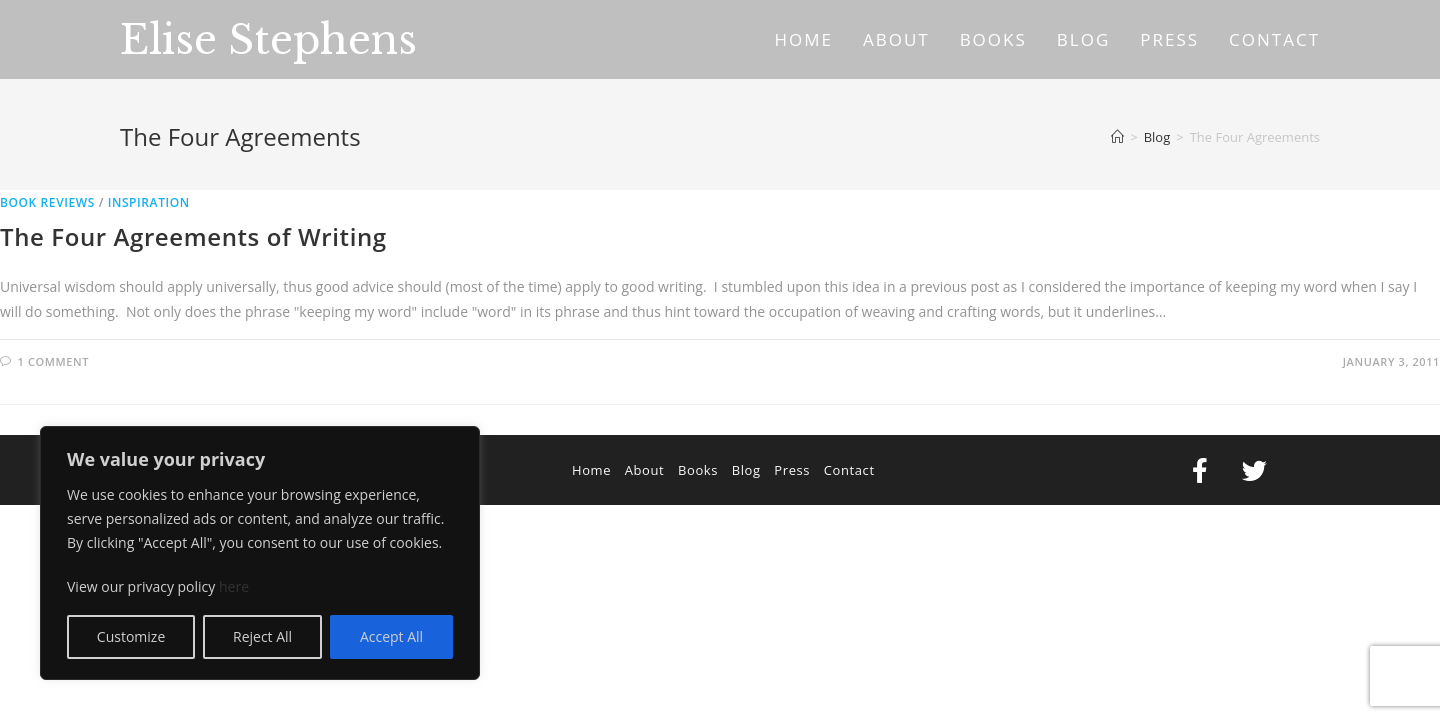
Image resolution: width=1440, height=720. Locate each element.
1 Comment (53, 361)
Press (792, 470)
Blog (746, 470)
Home (591, 470)
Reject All (262, 636)
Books (698, 470)
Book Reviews (47, 202)
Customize (131, 636)
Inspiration (149, 202)
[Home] (1117, 137)
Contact (849, 470)
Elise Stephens (268, 40)
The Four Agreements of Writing (193, 236)
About (645, 470)
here (234, 586)
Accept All (391, 636)
